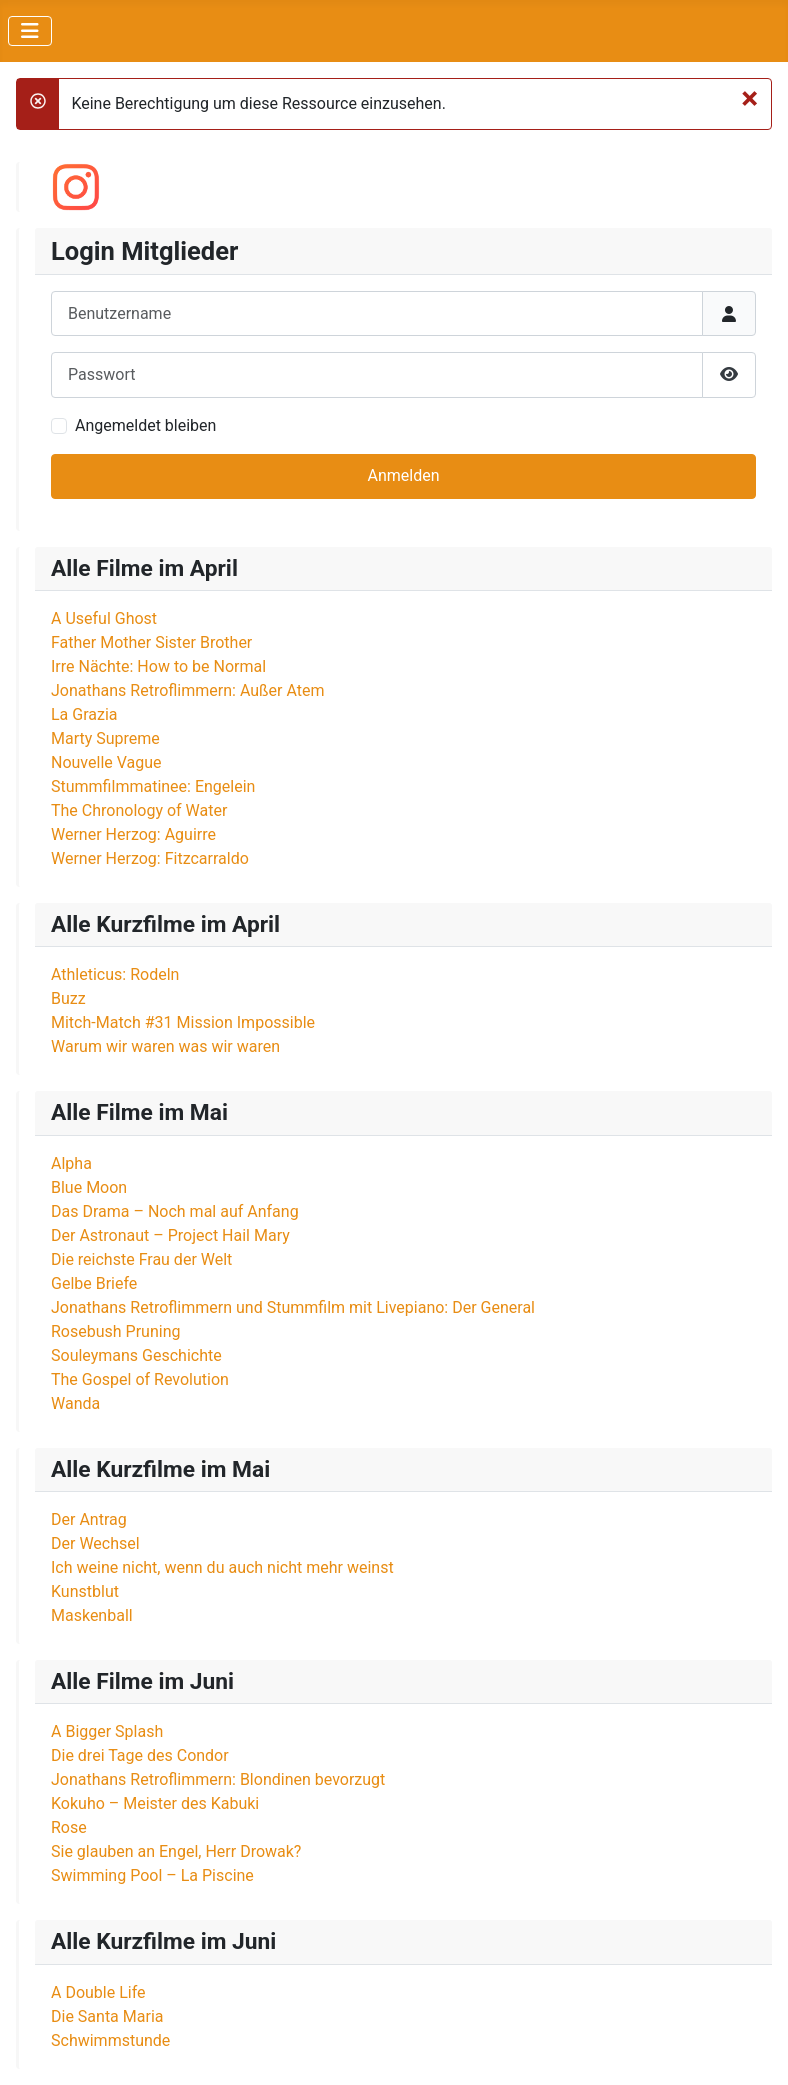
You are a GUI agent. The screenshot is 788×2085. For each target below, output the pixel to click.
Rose (69, 1827)
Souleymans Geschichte (136, 1355)
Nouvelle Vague (106, 762)
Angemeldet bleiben (145, 425)
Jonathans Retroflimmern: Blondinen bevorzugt (218, 1779)
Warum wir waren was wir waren (165, 1046)
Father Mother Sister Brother (151, 642)
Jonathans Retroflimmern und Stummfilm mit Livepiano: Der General (293, 1307)
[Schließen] (749, 98)
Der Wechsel (95, 1543)
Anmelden (403, 475)
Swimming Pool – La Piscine (152, 1875)
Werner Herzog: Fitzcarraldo (150, 858)
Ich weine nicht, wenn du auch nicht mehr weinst (222, 1567)
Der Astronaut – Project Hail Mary (170, 1235)
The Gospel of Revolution (140, 1379)
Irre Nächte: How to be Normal (158, 666)
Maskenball (92, 1615)
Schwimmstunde (110, 2040)
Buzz (68, 998)
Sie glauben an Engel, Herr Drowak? (176, 1851)
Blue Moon (89, 1187)
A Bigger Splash (107, 1731)
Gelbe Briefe (94, 1283)
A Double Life (98, 1992)
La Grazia (84, 714)
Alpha (71, 1163)
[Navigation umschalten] (30, 31)
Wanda (75, 1403)
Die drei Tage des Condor (140, 1755)
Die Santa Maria (107, 2016)
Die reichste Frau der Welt (141, 1259)
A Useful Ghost (104, 618)
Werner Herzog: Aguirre (133, 834)
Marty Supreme (105, 738)
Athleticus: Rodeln (115, 974)
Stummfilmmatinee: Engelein (153, 786)
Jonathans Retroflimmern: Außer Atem (188, 690)
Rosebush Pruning (115, 1331)
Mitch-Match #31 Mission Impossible (183, 1022)
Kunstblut (85, 1591)
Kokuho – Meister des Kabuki (155, 1803)
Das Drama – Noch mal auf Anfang (175, 1211)
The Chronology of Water (139, 810)
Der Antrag (89, 1519)
